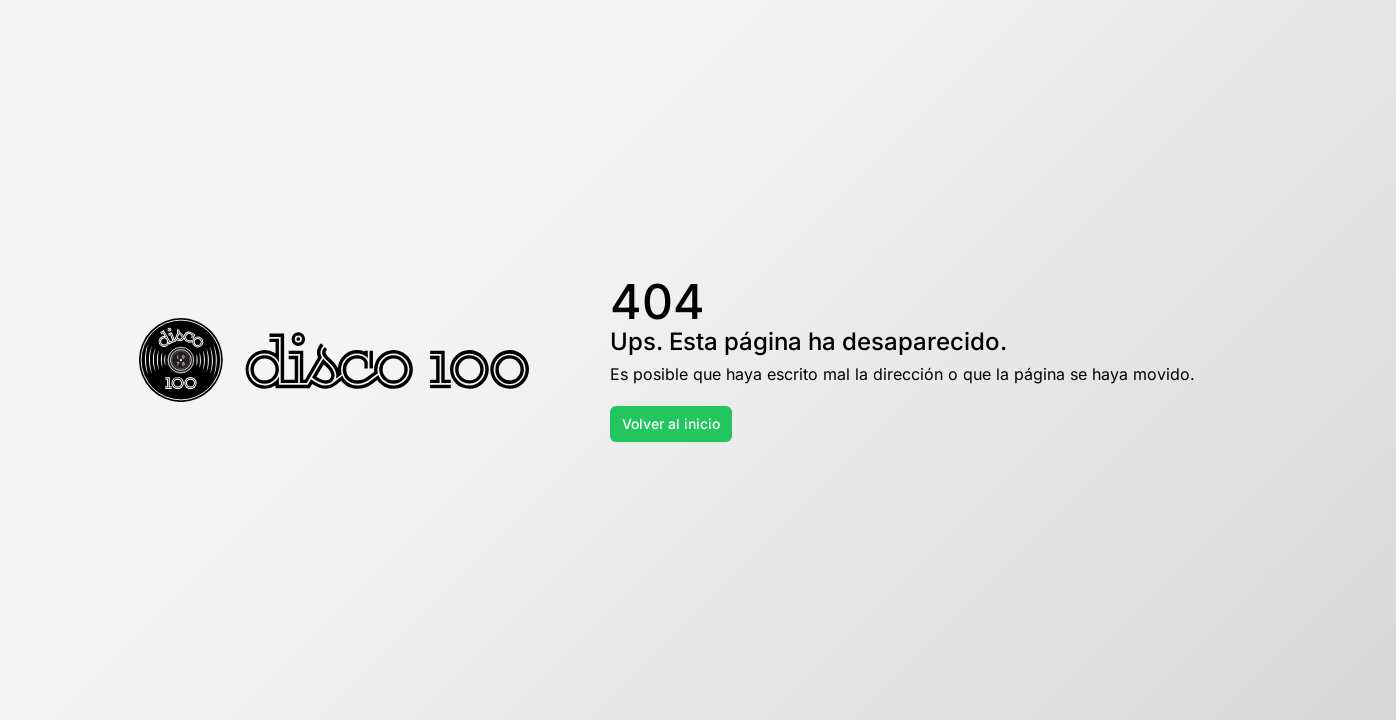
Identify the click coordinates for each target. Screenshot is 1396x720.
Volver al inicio (671, 423)
